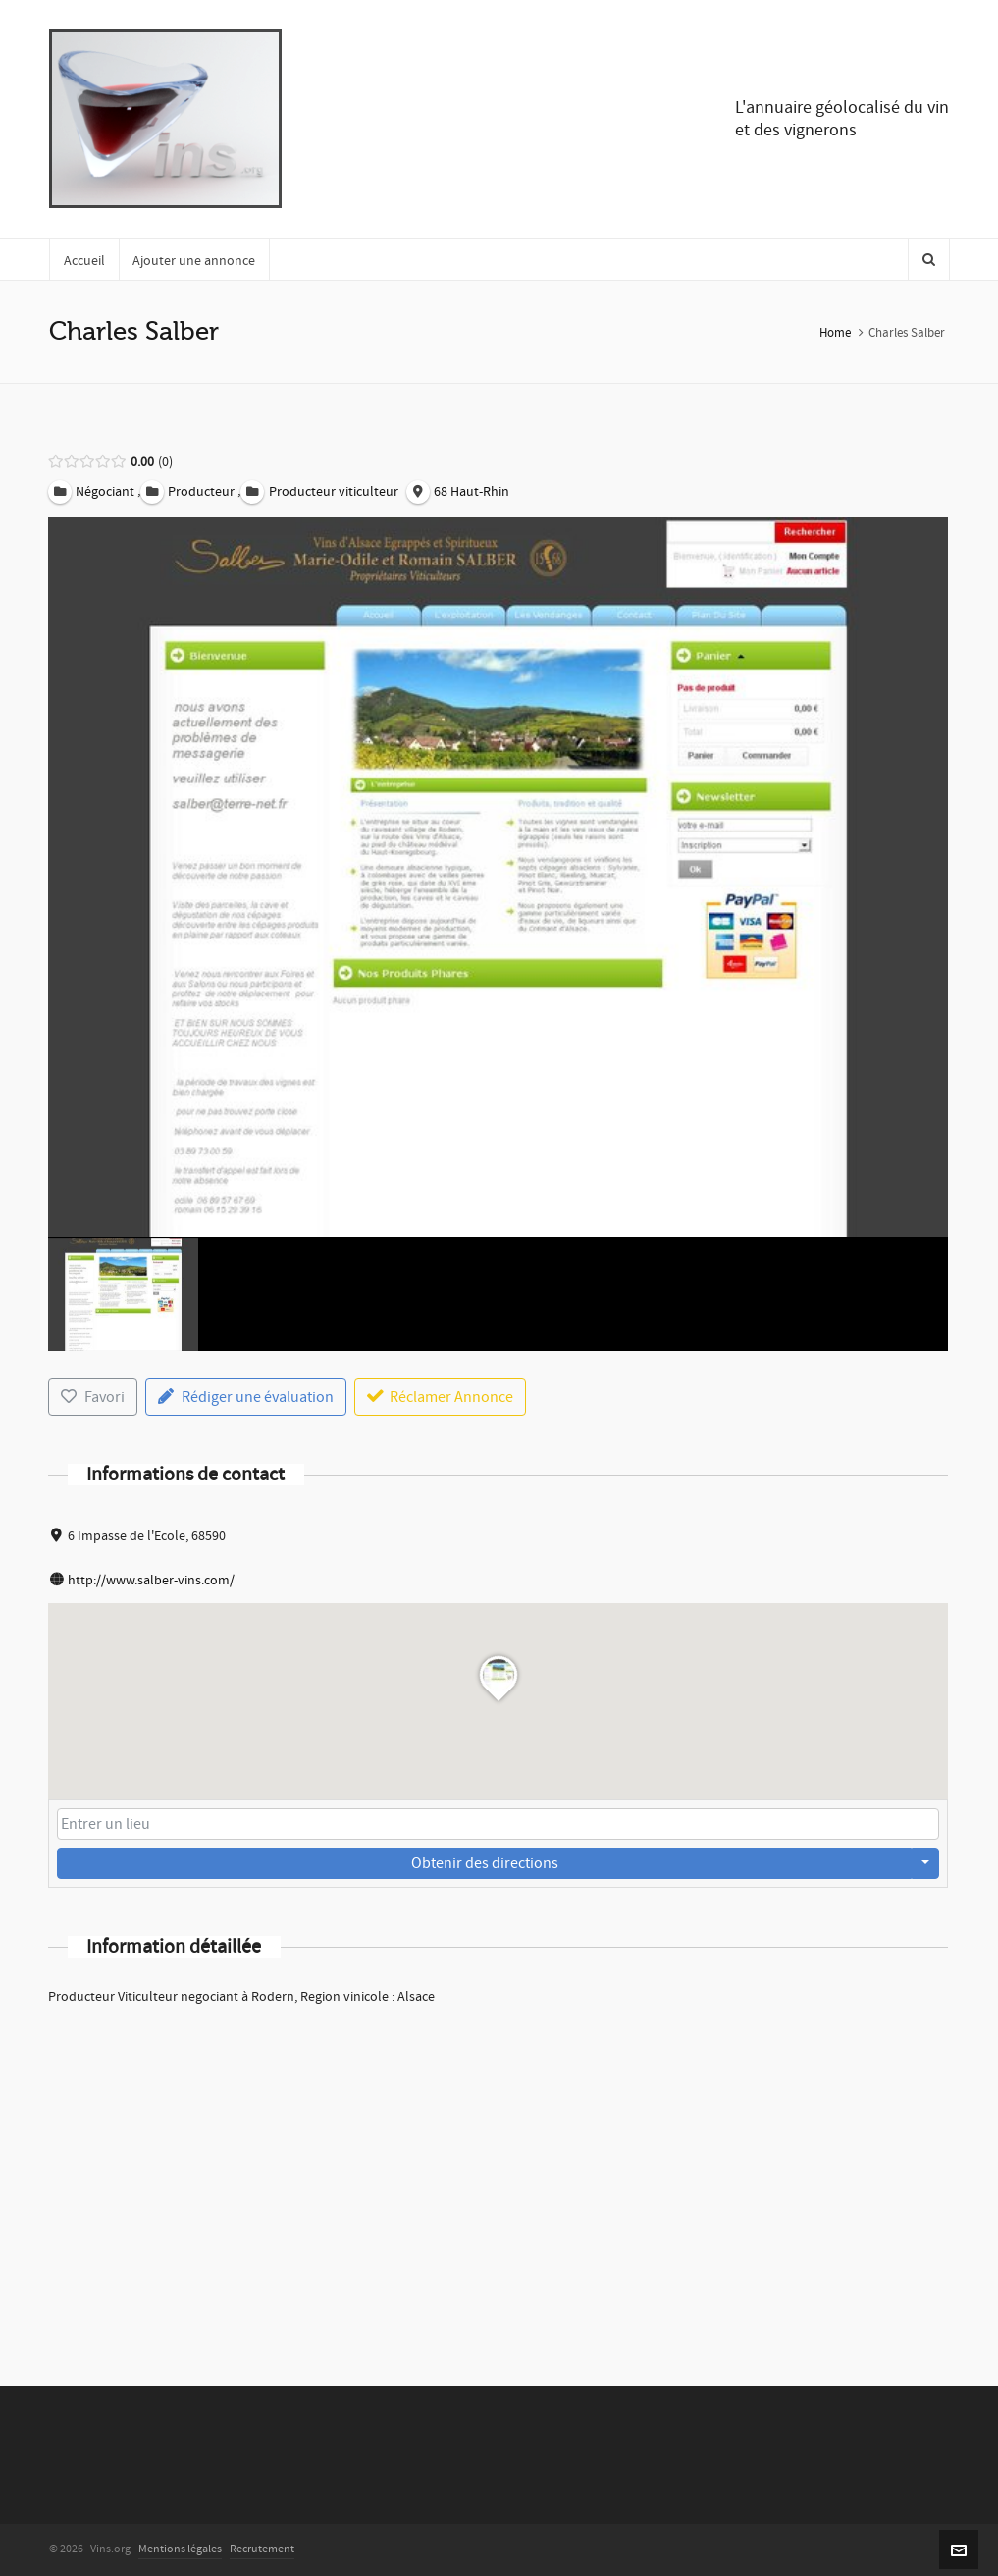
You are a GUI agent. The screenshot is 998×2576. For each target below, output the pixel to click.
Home (835, 333)
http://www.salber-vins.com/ (151, 1580)
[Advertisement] (498, 2169)
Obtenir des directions (484, 1863)
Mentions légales (180, 2549)
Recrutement (262, 2549)
